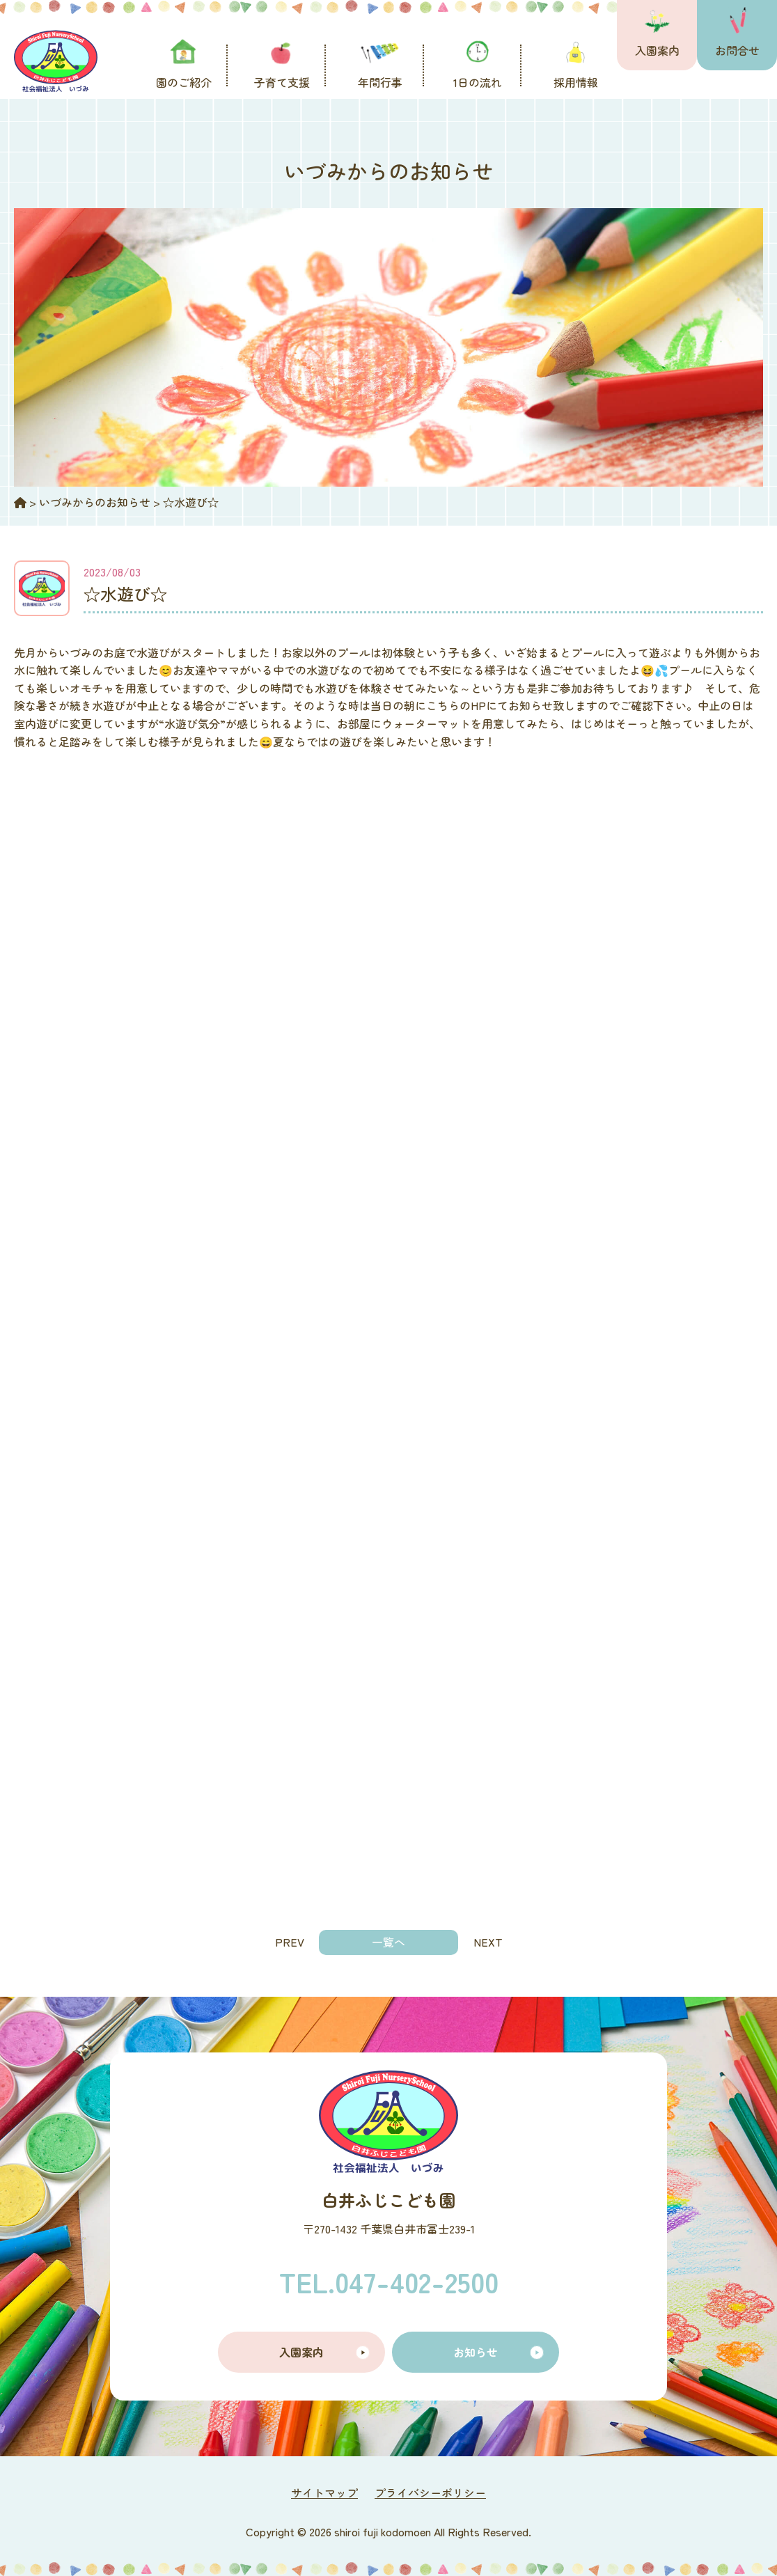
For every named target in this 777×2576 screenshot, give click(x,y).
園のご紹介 (184, 82)
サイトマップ (324, 2492)
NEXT (488, 1941)
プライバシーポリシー (430, 2492)
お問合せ (737, 50)
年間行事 (380, 82)
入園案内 (657, 50)
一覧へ (388, 1941)
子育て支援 (282, 82)
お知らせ (475, 2351)
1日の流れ (477, 82)
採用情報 (576, 82)
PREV (289, 1941)
